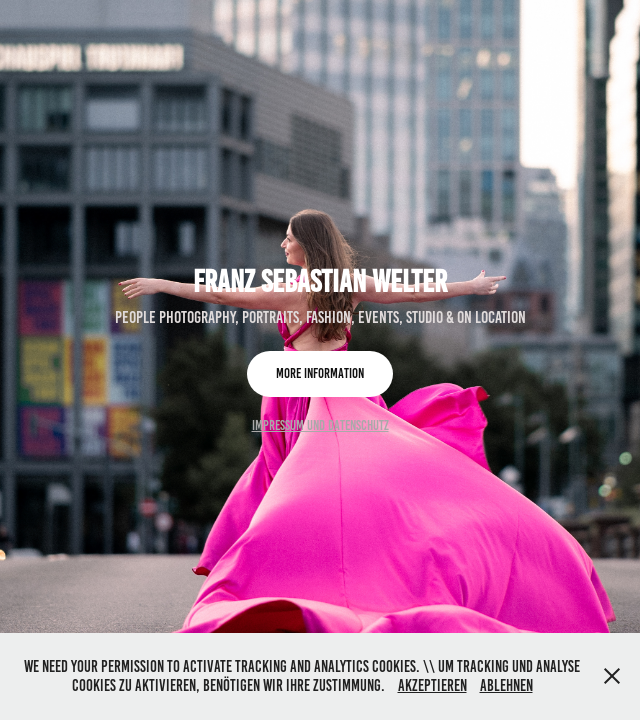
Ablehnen (506, 685)
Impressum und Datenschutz (320, 425)
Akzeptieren (432, 685)
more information (320, 373)
